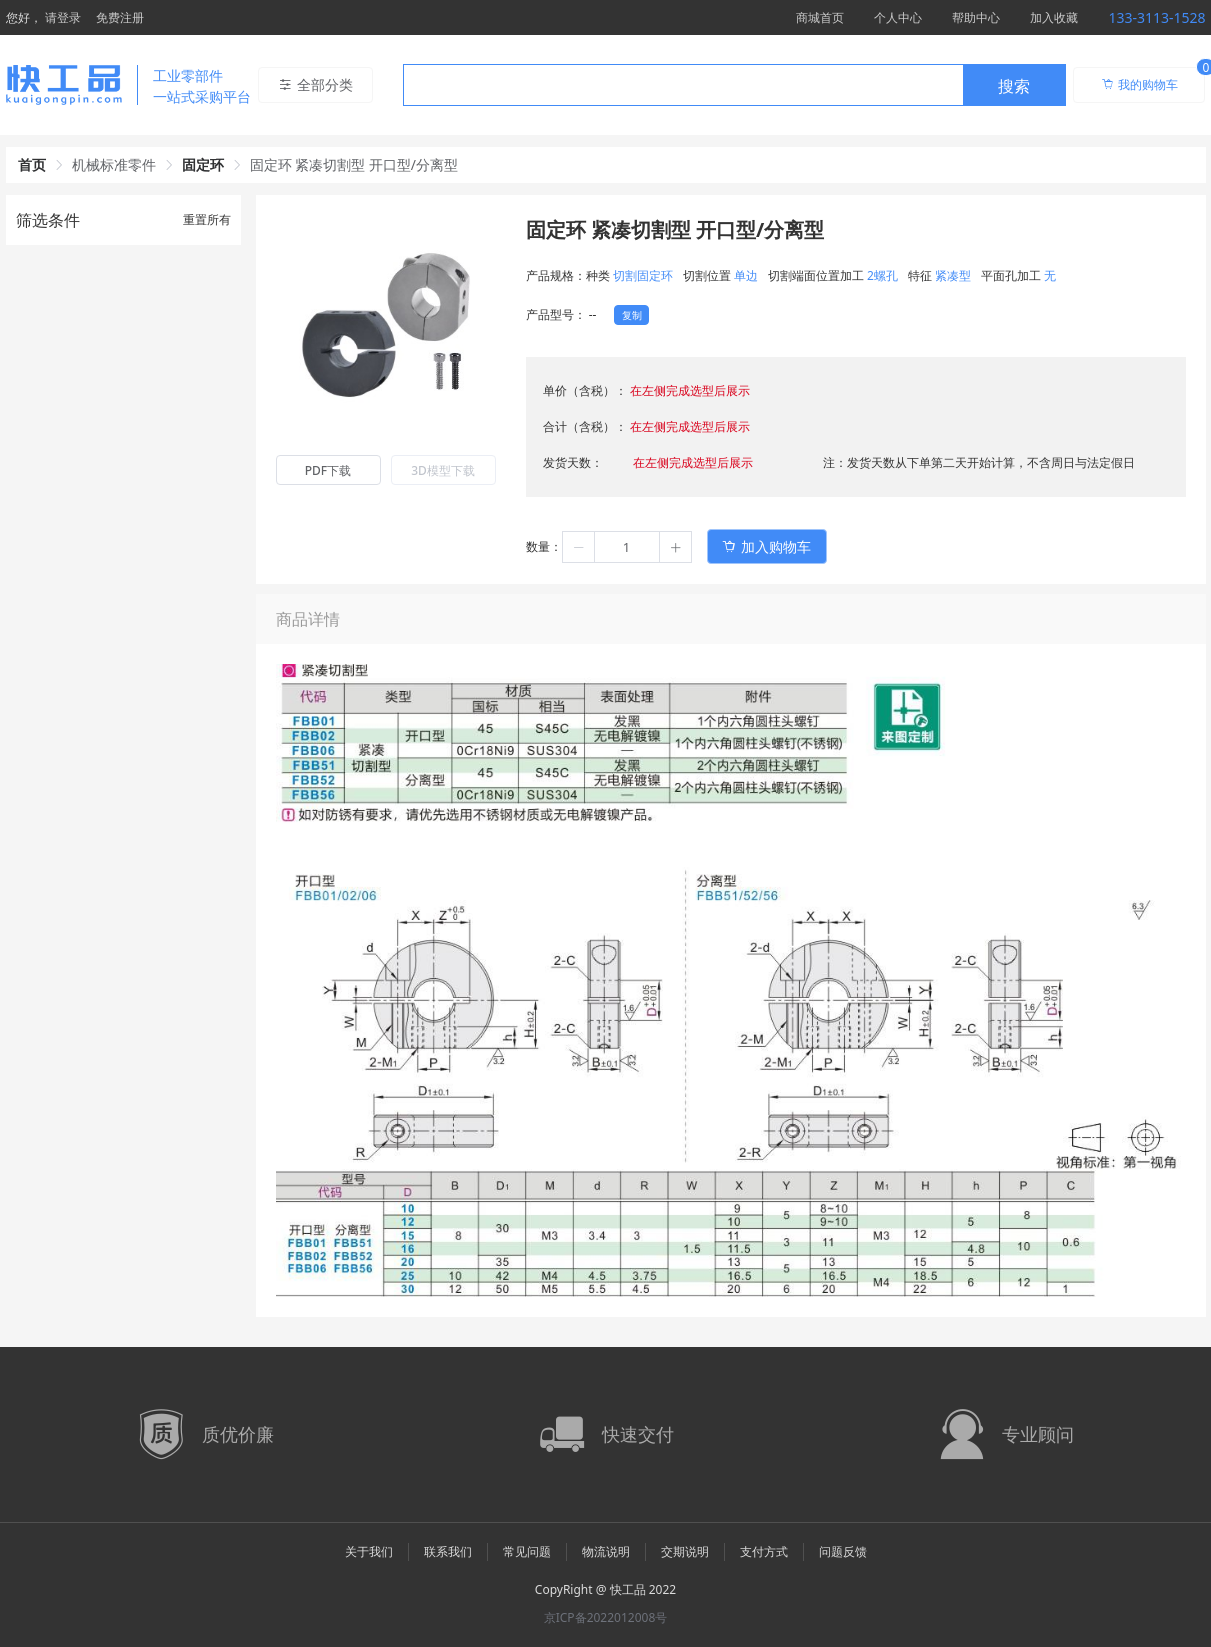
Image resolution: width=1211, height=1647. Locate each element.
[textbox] (683, 86)
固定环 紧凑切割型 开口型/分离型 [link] (354, 164)
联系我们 (448, 1551)
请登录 (63, 17)
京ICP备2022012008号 (606, 1617)
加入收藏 (1054, 17)
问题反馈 (843, 1551)
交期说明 (685, 1551)
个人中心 (898, 17)
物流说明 (606, 1551)
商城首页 (820, 17)
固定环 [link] (203, 164)
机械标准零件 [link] (114, 164)
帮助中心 (976, 17)
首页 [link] (32, 164)
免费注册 (120, 17)
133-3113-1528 (1156, 17)
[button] (579, 547)
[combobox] (734, 85)
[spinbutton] (627, 547)
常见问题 (527, 1551)
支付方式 (764, 1551)
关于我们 (369, 1551)
